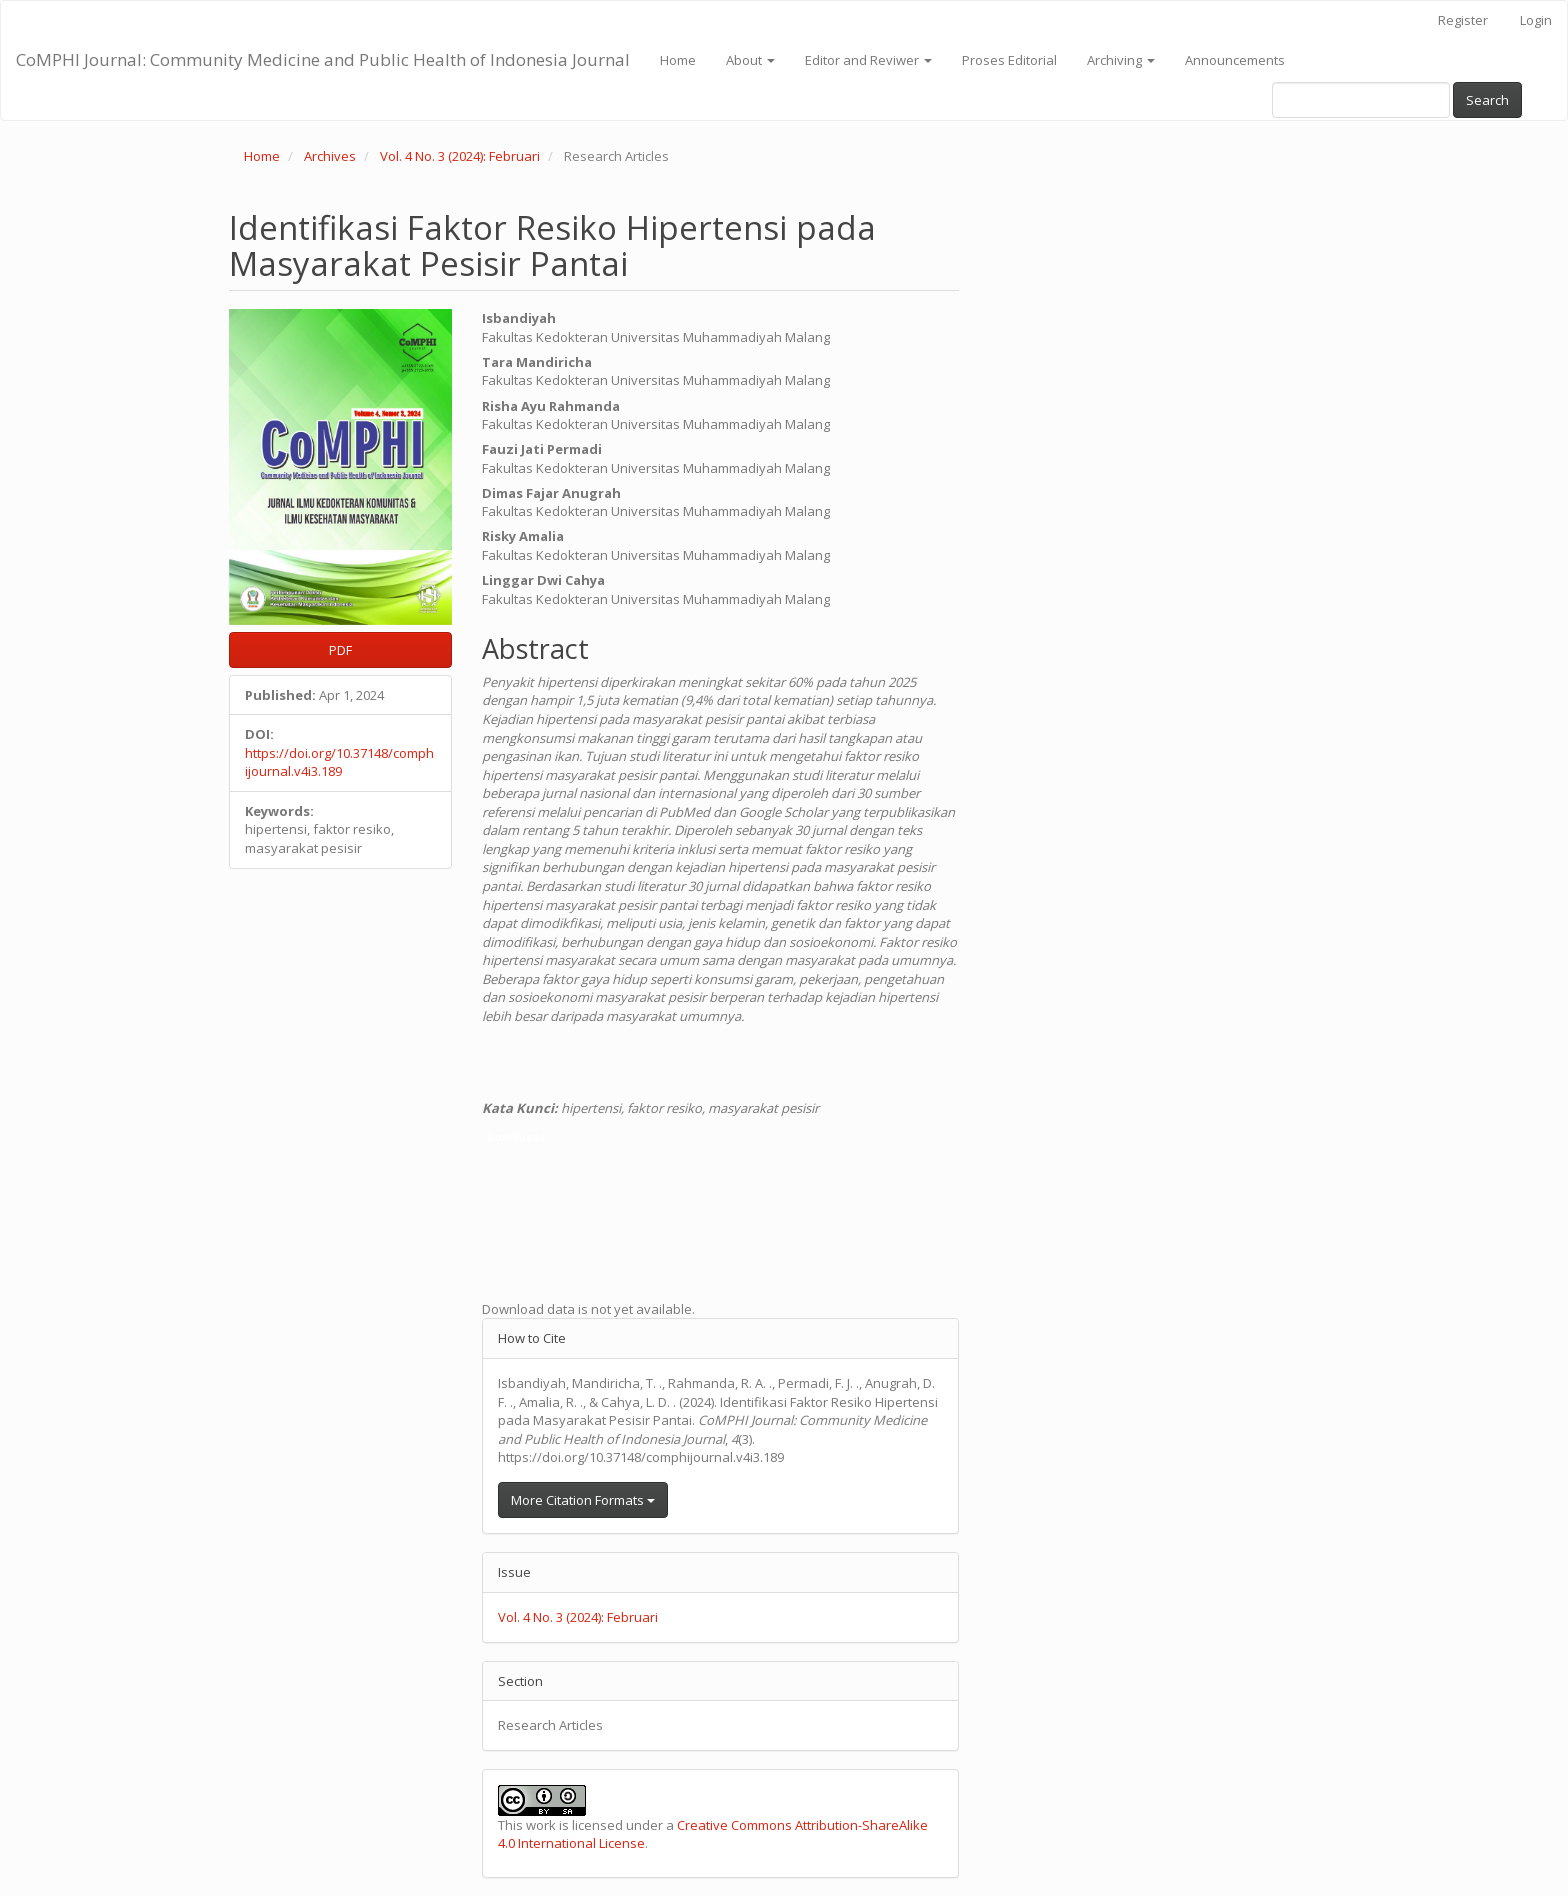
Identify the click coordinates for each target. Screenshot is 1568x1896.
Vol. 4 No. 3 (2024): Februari (460, 156)
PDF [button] (340, 650)
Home (678, 60)
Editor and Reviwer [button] (868, 60)
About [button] (750, 60)
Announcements (1235, 60)
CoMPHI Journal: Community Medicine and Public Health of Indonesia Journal (323, 59)
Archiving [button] (1121, 60)
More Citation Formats (583, 1500)
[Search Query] (1361, 100)
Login (1536, 20)
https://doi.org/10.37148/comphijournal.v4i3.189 (339, 762)
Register (1463, 20)
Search (1487, 100)
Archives (330, 156)
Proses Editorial (1009, 60)
